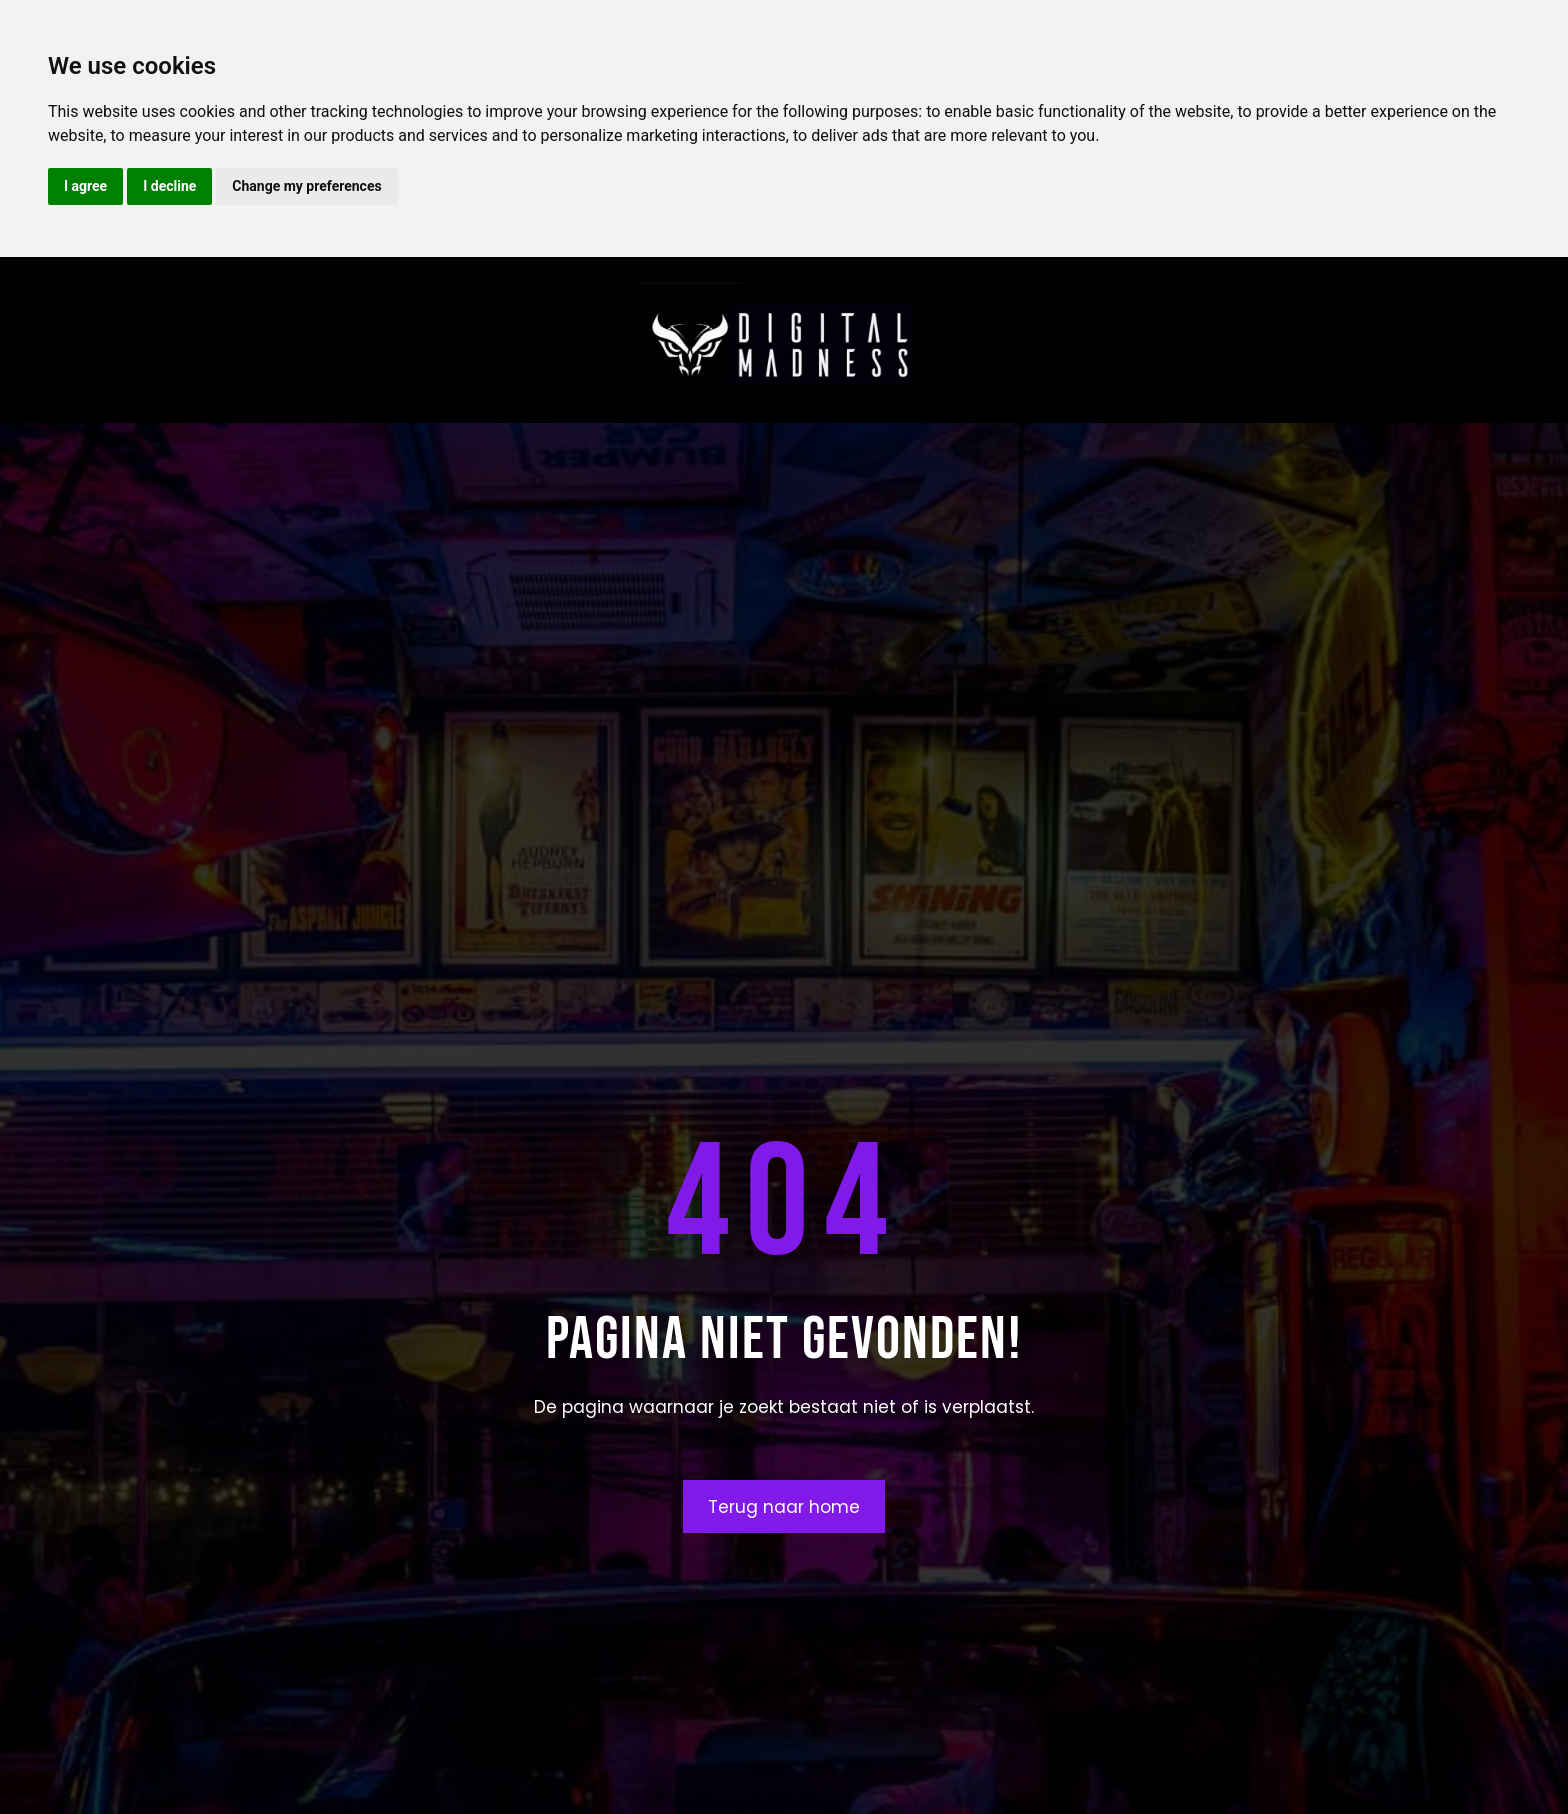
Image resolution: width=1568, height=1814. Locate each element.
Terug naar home (784, 1507)
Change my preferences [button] (306, 186)
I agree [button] (85, 186)
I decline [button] (169, 186)
